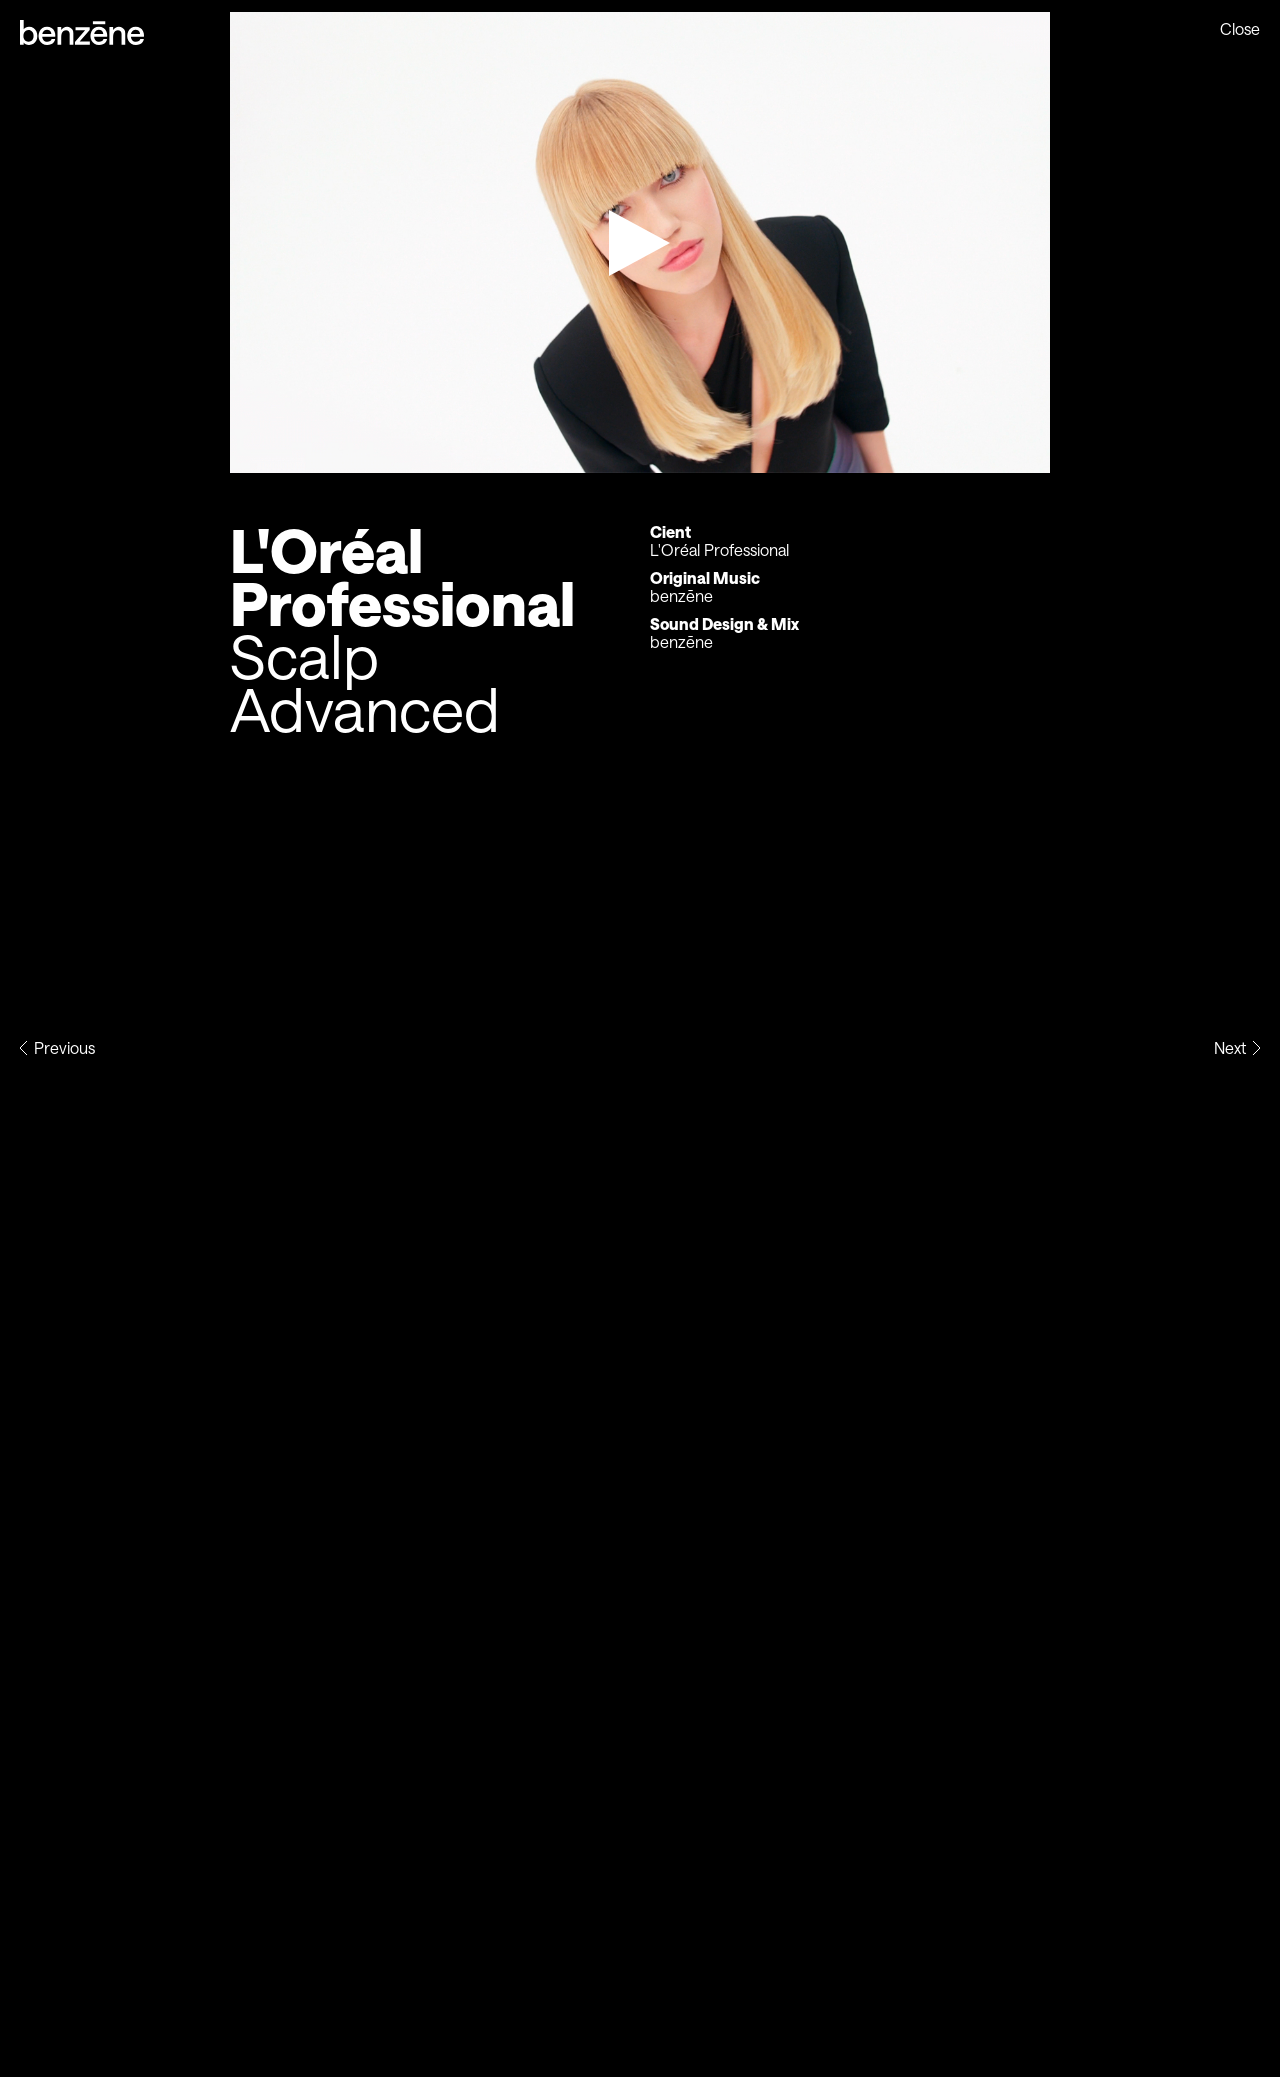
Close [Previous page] (1240, 29)
